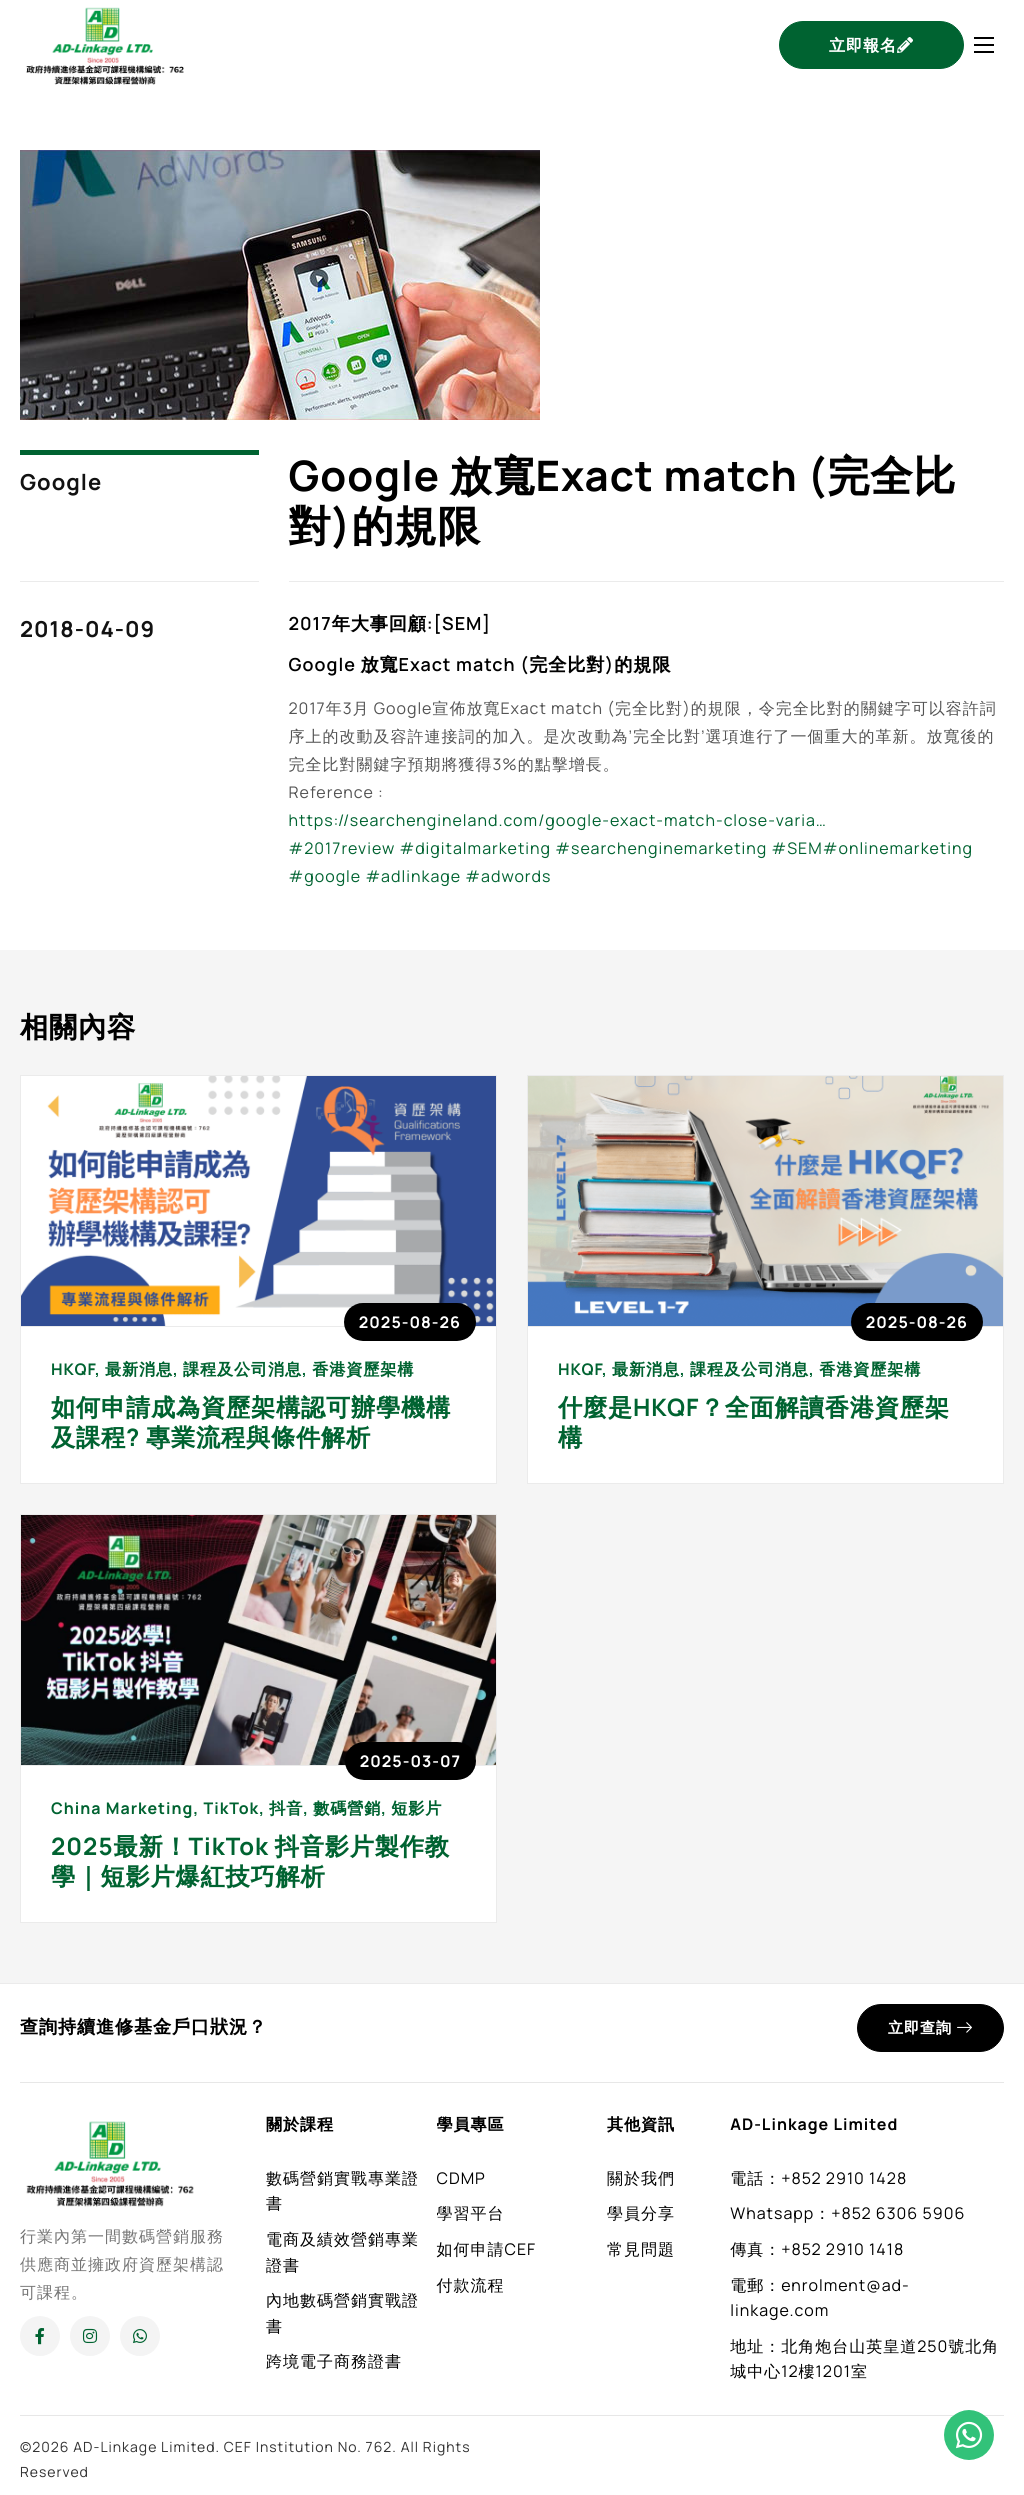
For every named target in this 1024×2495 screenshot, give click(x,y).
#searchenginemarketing (661, 848)
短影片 (416, 1808)
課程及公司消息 (242, 1369)
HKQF (73, 1369)
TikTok (231, 1808)
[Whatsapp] (140, 2336)
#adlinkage (413, 876)
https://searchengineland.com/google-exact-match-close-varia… (558, 820)
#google (325, 876)
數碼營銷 (347, 1808)
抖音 (286, 1808)
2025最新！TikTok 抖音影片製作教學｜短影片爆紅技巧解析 (250, 1861)
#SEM (797, 848)
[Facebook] (40, 2336)
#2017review (342, 848)
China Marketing (122, 1808)
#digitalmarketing (475, 848)
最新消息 (139, 1369)
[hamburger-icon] (984, 45)
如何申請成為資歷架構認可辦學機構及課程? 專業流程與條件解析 (251, 1422)
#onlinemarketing (898, 848)
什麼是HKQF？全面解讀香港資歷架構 (754, 1422)
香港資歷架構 (363, 1369)
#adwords (508, 876)
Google (61, 482)
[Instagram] (90, 2336)
